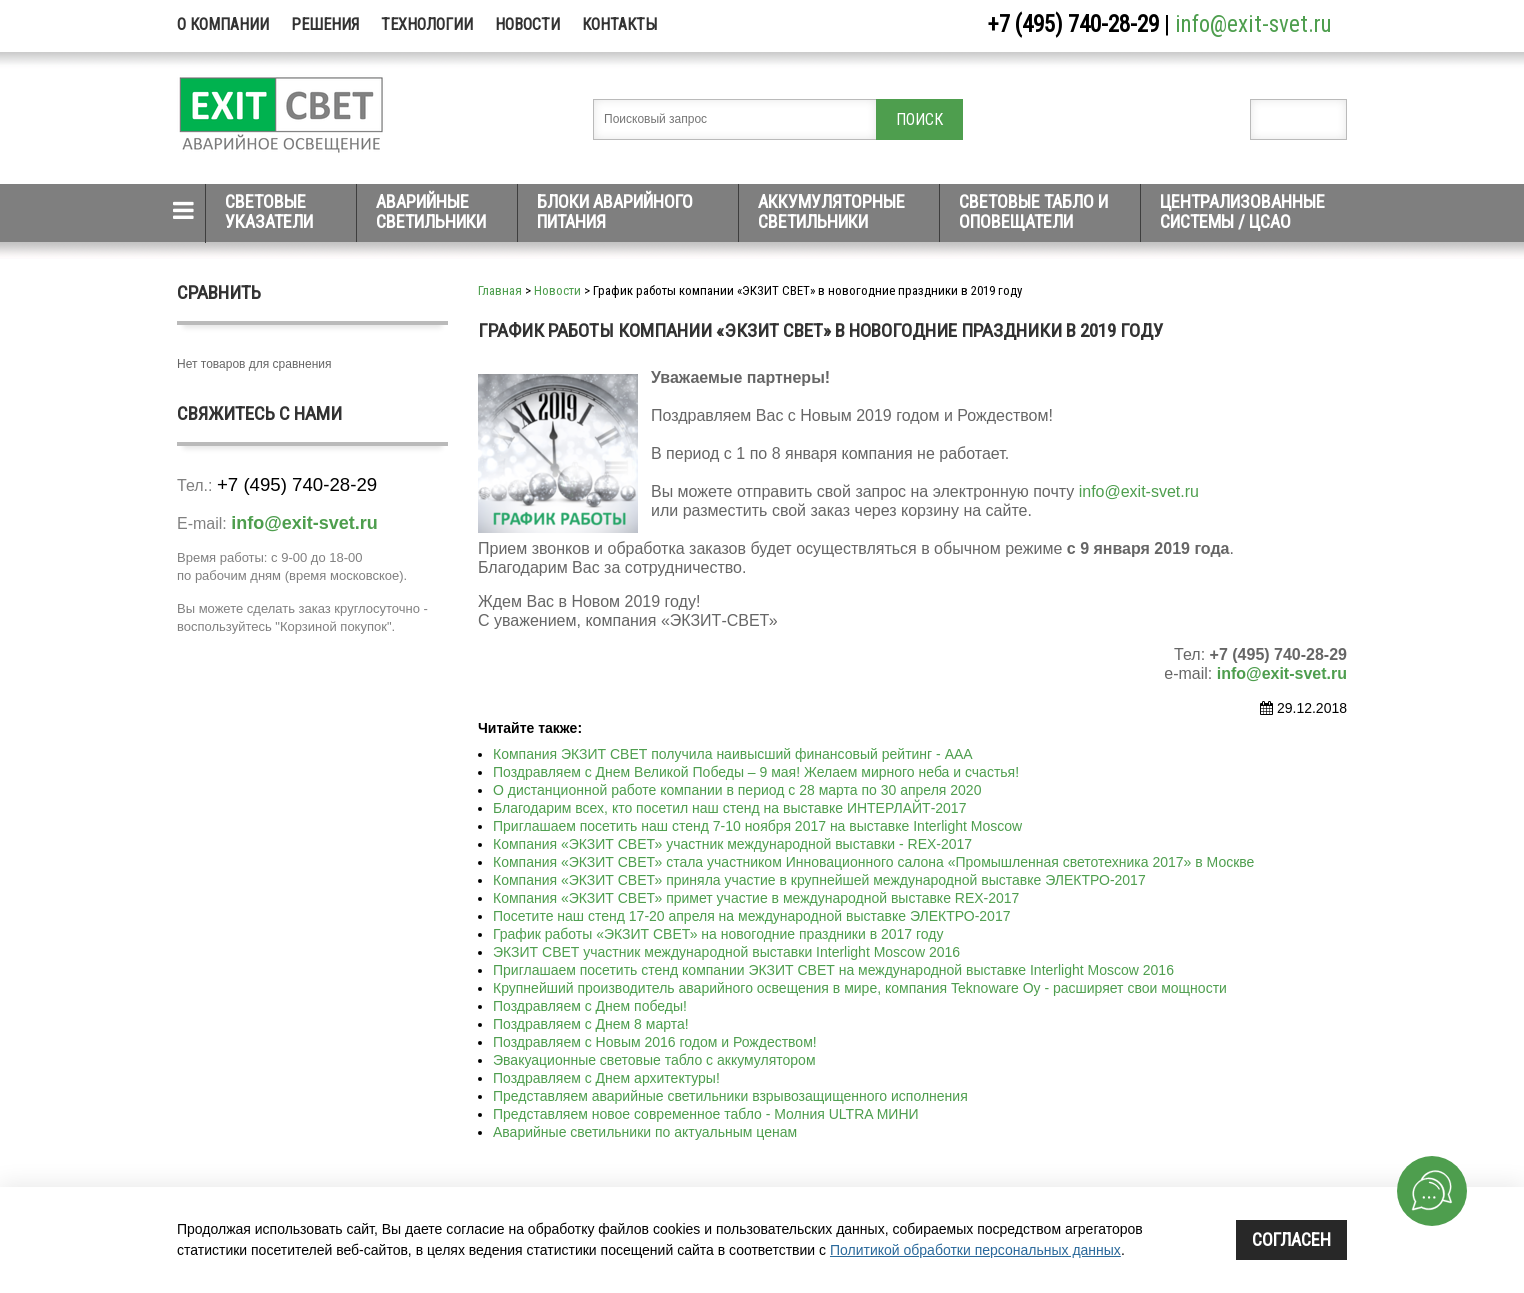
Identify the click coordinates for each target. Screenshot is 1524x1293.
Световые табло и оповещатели (1033, 211)
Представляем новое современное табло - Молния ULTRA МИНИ (706, 1114)
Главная (500, 290)
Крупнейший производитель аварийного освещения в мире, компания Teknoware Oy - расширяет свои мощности (860, 988)
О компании (223, 24)
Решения (325, 24)
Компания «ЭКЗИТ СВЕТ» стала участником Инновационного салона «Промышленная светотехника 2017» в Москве (873, 862)
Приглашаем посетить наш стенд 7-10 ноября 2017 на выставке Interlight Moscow (757, 826)
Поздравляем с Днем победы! (590, 1006)
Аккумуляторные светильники (831, 211)
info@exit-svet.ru (1253, 24)
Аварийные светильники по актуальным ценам (645, 1132)
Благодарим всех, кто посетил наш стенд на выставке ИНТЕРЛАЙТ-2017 (729, 808)
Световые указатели (269, 211)
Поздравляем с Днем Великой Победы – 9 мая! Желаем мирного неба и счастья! (756, 772)
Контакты (619, 24)
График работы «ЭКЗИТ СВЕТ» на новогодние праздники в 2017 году (718, 934)
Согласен (1291, 1239)
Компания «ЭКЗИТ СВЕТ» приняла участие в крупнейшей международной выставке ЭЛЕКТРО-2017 (819, 880)
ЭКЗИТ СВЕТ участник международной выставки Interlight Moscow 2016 (726, 952)
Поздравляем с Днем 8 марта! (591, 1024)
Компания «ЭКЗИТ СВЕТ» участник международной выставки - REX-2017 (732, 844)
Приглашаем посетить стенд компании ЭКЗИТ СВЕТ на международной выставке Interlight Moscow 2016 (833, 970)
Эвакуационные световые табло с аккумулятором (654, 1060)
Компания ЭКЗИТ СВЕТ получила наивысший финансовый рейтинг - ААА (733, 754)
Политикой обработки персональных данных (975, 1250)
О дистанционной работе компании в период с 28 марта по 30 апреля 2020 (737, 790)
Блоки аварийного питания (615, 211)
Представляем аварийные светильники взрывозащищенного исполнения (730, 1096)
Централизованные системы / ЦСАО (1242, 211)
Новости (527, 24)
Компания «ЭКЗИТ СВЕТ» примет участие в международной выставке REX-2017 (756, 898)
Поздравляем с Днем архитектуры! (606, 1078)
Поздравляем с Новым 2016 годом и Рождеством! (655, 1042)
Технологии (427, 24)
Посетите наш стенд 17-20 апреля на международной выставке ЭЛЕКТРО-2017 (751, 916)
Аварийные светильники (431, 211)
